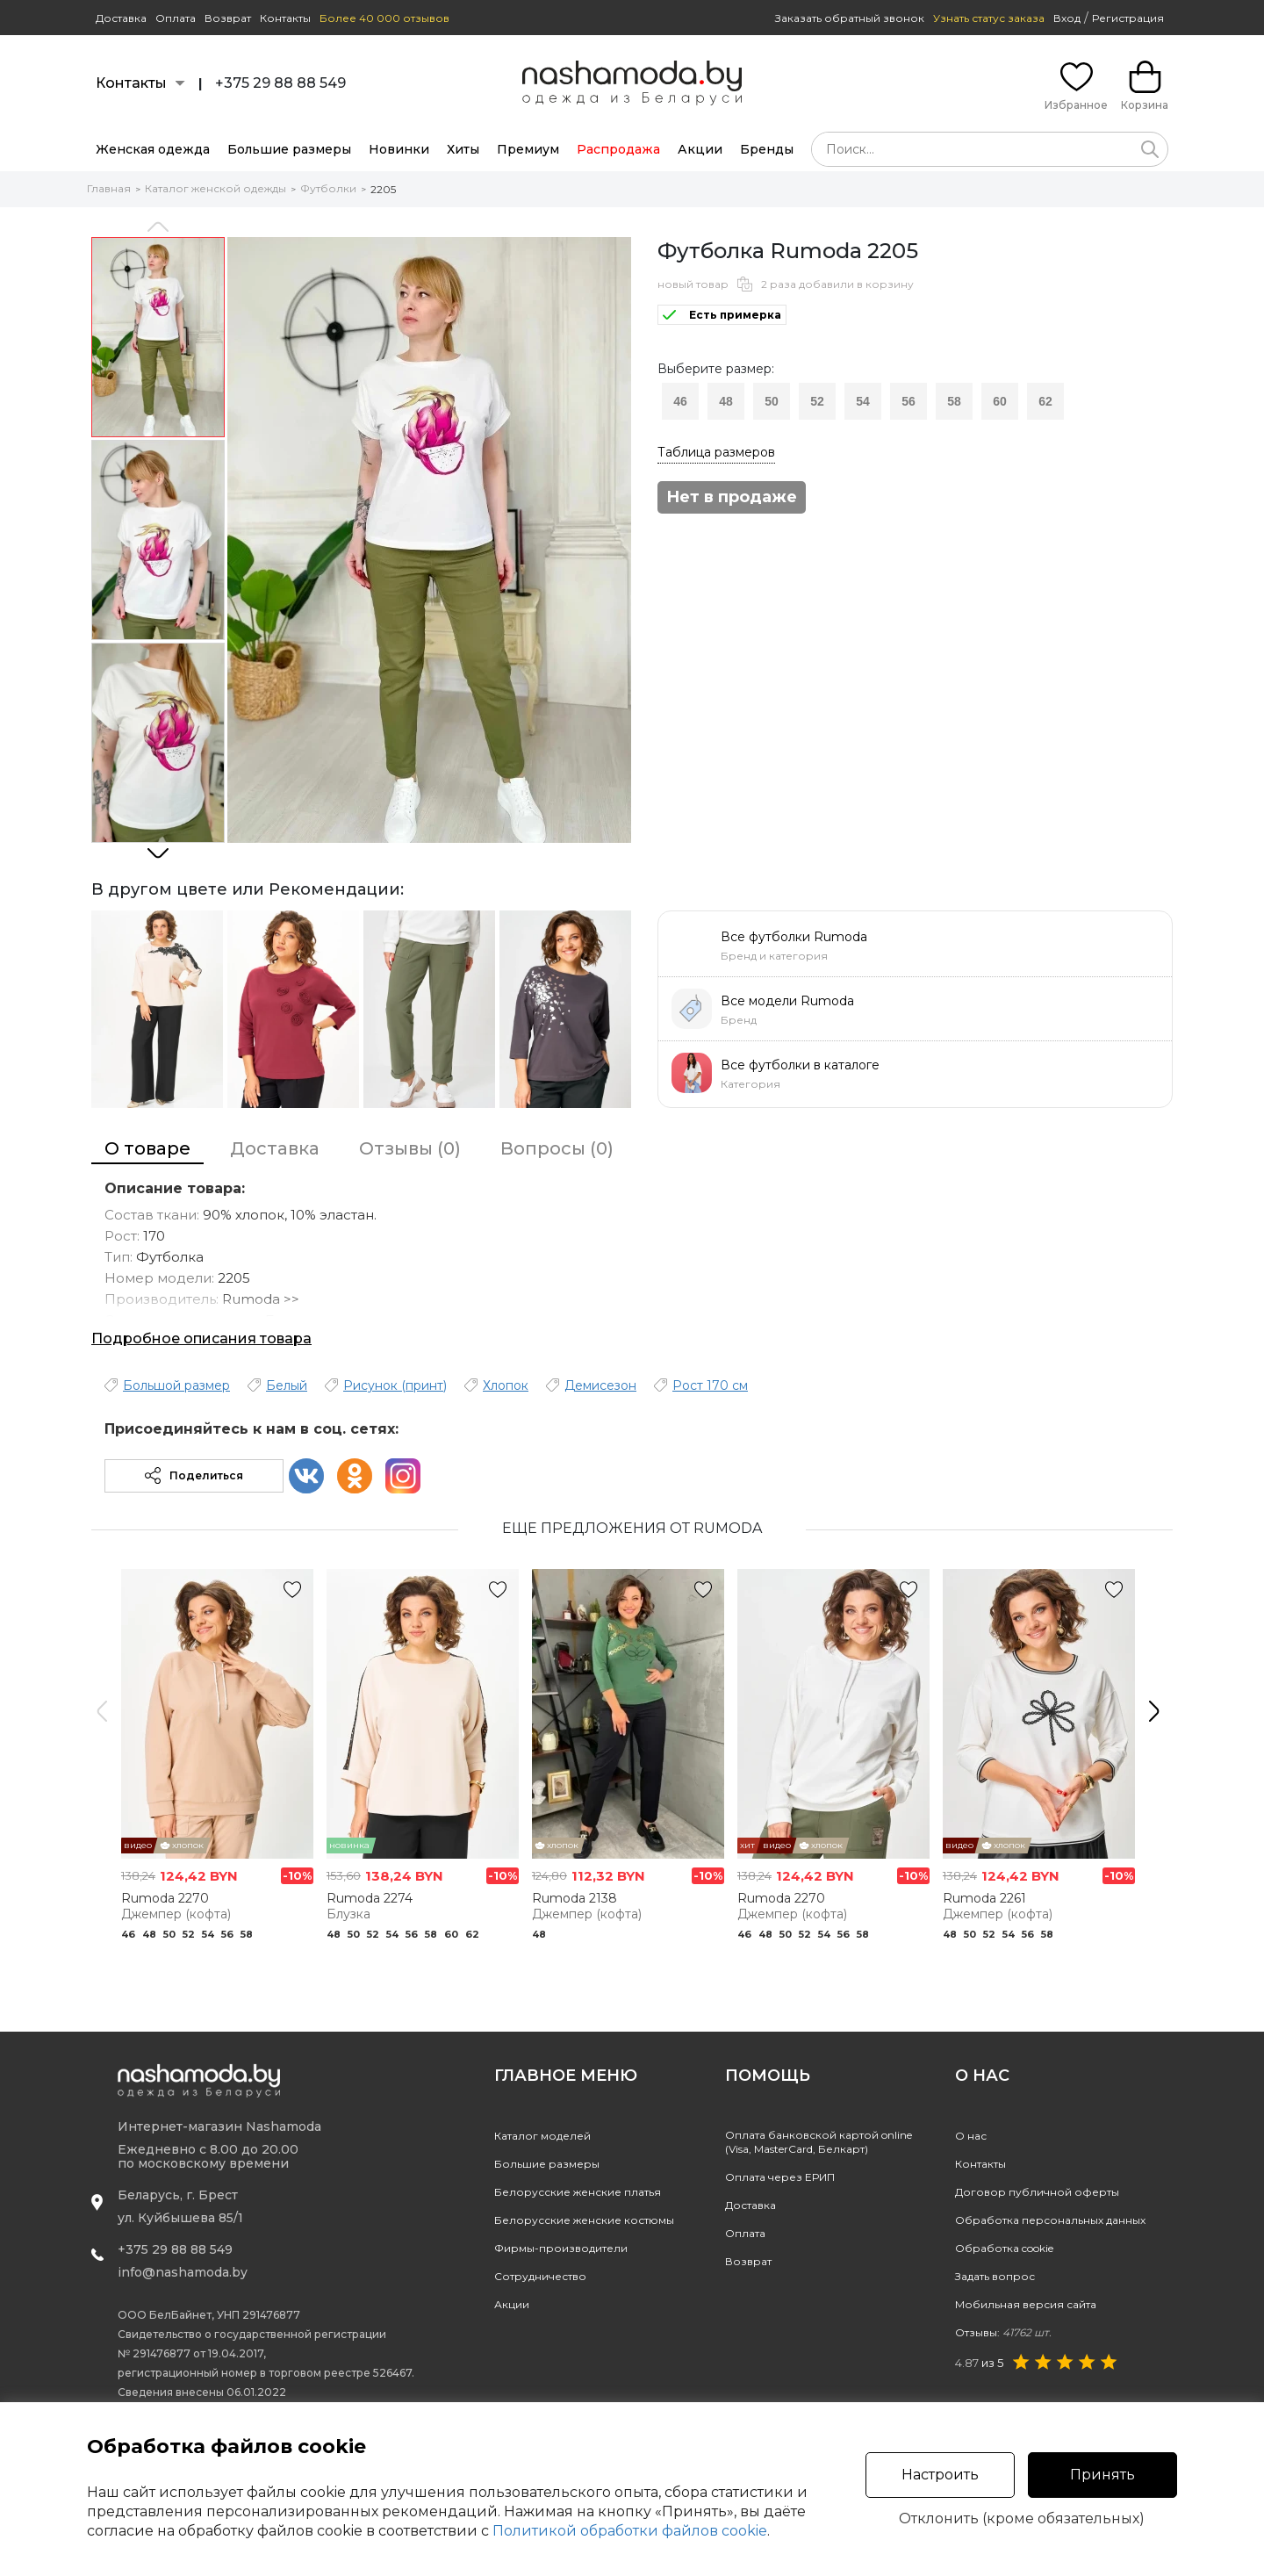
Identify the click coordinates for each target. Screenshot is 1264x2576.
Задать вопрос (995, 2276)
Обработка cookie (1004, 2248)
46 (680, 401)
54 (863, 401)
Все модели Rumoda (787, 1001)
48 (726, 401)
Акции (700, 149)
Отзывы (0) (410, 1148)
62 (1045, 401)
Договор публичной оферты (1037, 2191)
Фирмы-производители (561, 2248)
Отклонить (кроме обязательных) (1022, 2519)
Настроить (940, 2474)
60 (1000, 401)
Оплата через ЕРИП (780, 2177)
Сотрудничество (540, 2276)
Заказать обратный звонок (849, 18)
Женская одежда (153, 149)
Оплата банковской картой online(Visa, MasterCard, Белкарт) (818, 2141)
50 (772, 401)
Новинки (399, 149)
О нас (971, 2135)
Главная (109, 188)
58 (954, 401)
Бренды (767, 149)
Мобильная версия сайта (1025, 2304)
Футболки (328, 188)
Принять (1102, 2474)
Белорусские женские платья (577, 2191)
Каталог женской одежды (215, 188)
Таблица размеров (716, 452)
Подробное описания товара (201, 1338)
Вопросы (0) (557, 1148)
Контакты (285, 18)
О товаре (147, 1148)
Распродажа (618, 149)
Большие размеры (289, 149)
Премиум (528, 149)
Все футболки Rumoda (794, 937)
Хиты (463, 149)
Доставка (121, 18)
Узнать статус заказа (989, 18)
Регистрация (1128, 18)
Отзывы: (1003, 2332)
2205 (383, 189)
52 (817, 401)
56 (908, 401)
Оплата (175, 18)
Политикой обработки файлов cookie (629, 2530)
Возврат (228, 18)
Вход (1067, 18)
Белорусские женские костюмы (584, 2220)
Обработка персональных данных (1050, 2220)
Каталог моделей (542, 2135)
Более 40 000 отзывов (384, 18)
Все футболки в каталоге (800, 1065)
